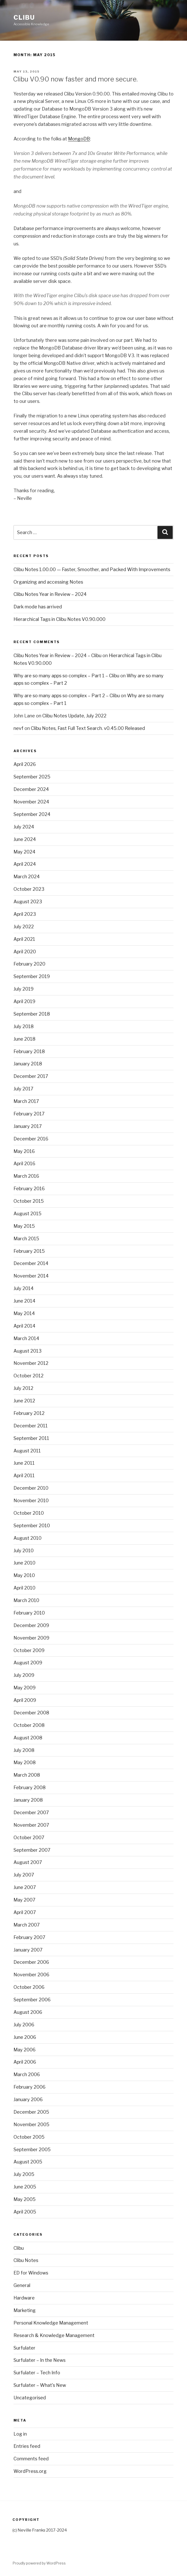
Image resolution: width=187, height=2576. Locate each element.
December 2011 (31, 1425)
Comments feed (31, 2458)
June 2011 (24, 1463)
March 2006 (27, 2074)
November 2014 (31, 1276)
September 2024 (32, 814)
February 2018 (29, 1051)
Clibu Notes (26, 2260)
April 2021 (24, 939)
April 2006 (25, 2062)
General (22, 2285)
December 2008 (31, 1712)
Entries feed (27, 2446)
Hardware (24, 2298)
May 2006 (25, 2049)
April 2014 (24, 1326)
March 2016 (26, 1176)
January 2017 (28, 1126)
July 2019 (24, 989)
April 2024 (25, 864)
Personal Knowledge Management (51, 2323)
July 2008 (24, 1750)
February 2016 (29, 1188)
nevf (18, 728)
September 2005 (32, 2149)
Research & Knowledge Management (54, 2335)
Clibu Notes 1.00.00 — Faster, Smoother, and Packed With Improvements (92, 569)
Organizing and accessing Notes (48, 582)
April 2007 (25, 1912)
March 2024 (27, 876)
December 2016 (31, 1138)
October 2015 (29, 1201)
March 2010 (26, 1600)
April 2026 (25, 764)
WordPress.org (30, 2471)
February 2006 (30, 2087)
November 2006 (31, 1974)
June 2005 (25, 2186)
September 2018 (32, 1014)
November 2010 (31, 1500)
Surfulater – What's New (40, 2385)
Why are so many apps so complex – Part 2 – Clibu (67, 695)
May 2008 (25, 1762)
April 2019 (24, 1001)
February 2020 (29, 964)
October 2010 (29, 1513)
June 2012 (24, 1400)
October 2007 (29, 1837)
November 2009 (31, 1638)
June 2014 (24, 1301)
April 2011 (24, 1475)
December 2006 (31, 1962)
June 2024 (25, 839)
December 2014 (31, 1263)
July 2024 (24, 826)
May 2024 (24, 851)
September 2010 (32, 1525)
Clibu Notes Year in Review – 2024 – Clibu (57, 655)
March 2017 (26, 1101)
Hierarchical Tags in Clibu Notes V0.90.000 (59, 619)
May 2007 (24, 1900)
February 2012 (29, 1413)
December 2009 (31, 1625)
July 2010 (24, 1550)
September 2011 (31, 1438)
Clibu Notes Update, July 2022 (74, 715)
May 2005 (25, 2199)
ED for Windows (31, 2273)
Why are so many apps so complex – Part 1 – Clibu (66, 675)
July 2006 (24, 2024)
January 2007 (28, 1950)
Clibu (24, 17)
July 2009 (24, 1675)
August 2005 (28, 2161)
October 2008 (29, 1725)
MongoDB (79, 138)
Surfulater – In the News (39, 2360)
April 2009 (25, 1700)
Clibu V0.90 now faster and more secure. (75, 79)
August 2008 (28, 1737)
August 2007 (28, 1862)
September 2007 (32, 1850)
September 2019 (32, 976)
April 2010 (24, 1588)
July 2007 (24, 1874)
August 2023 (28, 901)
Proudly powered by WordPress (39, 2563)
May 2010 (24, 1575)
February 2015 (29, 1251)
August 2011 (27, 1450)
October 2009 (29, 1650)
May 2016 (24, 1151)
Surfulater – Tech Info (37, 2372)
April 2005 (25, 2211)
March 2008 (27, 1775)
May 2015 (24, 1226)
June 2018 (24, 1039)
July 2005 (24, 2174)
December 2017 (31, 1076)
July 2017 (23, 1088)
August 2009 (28, 1662)
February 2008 (30, 1787)
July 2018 (24, 1026)
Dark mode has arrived (38, 606)
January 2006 (28, 2099)
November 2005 (31, 2124)
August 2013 (28, 1351)
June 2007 (25, 1887)
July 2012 (23, 1388)
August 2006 (28, 2012)
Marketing (25, 2310)
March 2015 (26, 1238)
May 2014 (24, 1313)
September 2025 (32, 776)
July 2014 (24, 1288)
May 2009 (25, 1687)
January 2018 (28, 1063)
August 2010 (28, 1538)
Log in (20, 2434)
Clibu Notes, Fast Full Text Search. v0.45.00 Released (88, 728)
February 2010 (29, 1613)
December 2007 (31, 1812)
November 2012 (31, 1363)
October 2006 (29, 1987)
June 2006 (25, 2037)
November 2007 (31, 1825)
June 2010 (24, 1563)
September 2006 (32, 1999)
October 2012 (29, 1375)
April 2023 (25, 914)
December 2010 (31, 1488)
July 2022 (24, 926)
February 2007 (29, 1937)
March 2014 (26, 1338)
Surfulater (24, 2348)
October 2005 (29, 2137)
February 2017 (29, 1113)
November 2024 (31, 801)
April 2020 (25, 951)
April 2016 (24, 1163)
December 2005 (31, 2112)
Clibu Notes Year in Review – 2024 (50, 594)
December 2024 (31, 789)
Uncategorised (30, 2397)
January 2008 (28, 1800)
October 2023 (29, 889)
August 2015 (28, 1213)
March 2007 (27, 1925)
